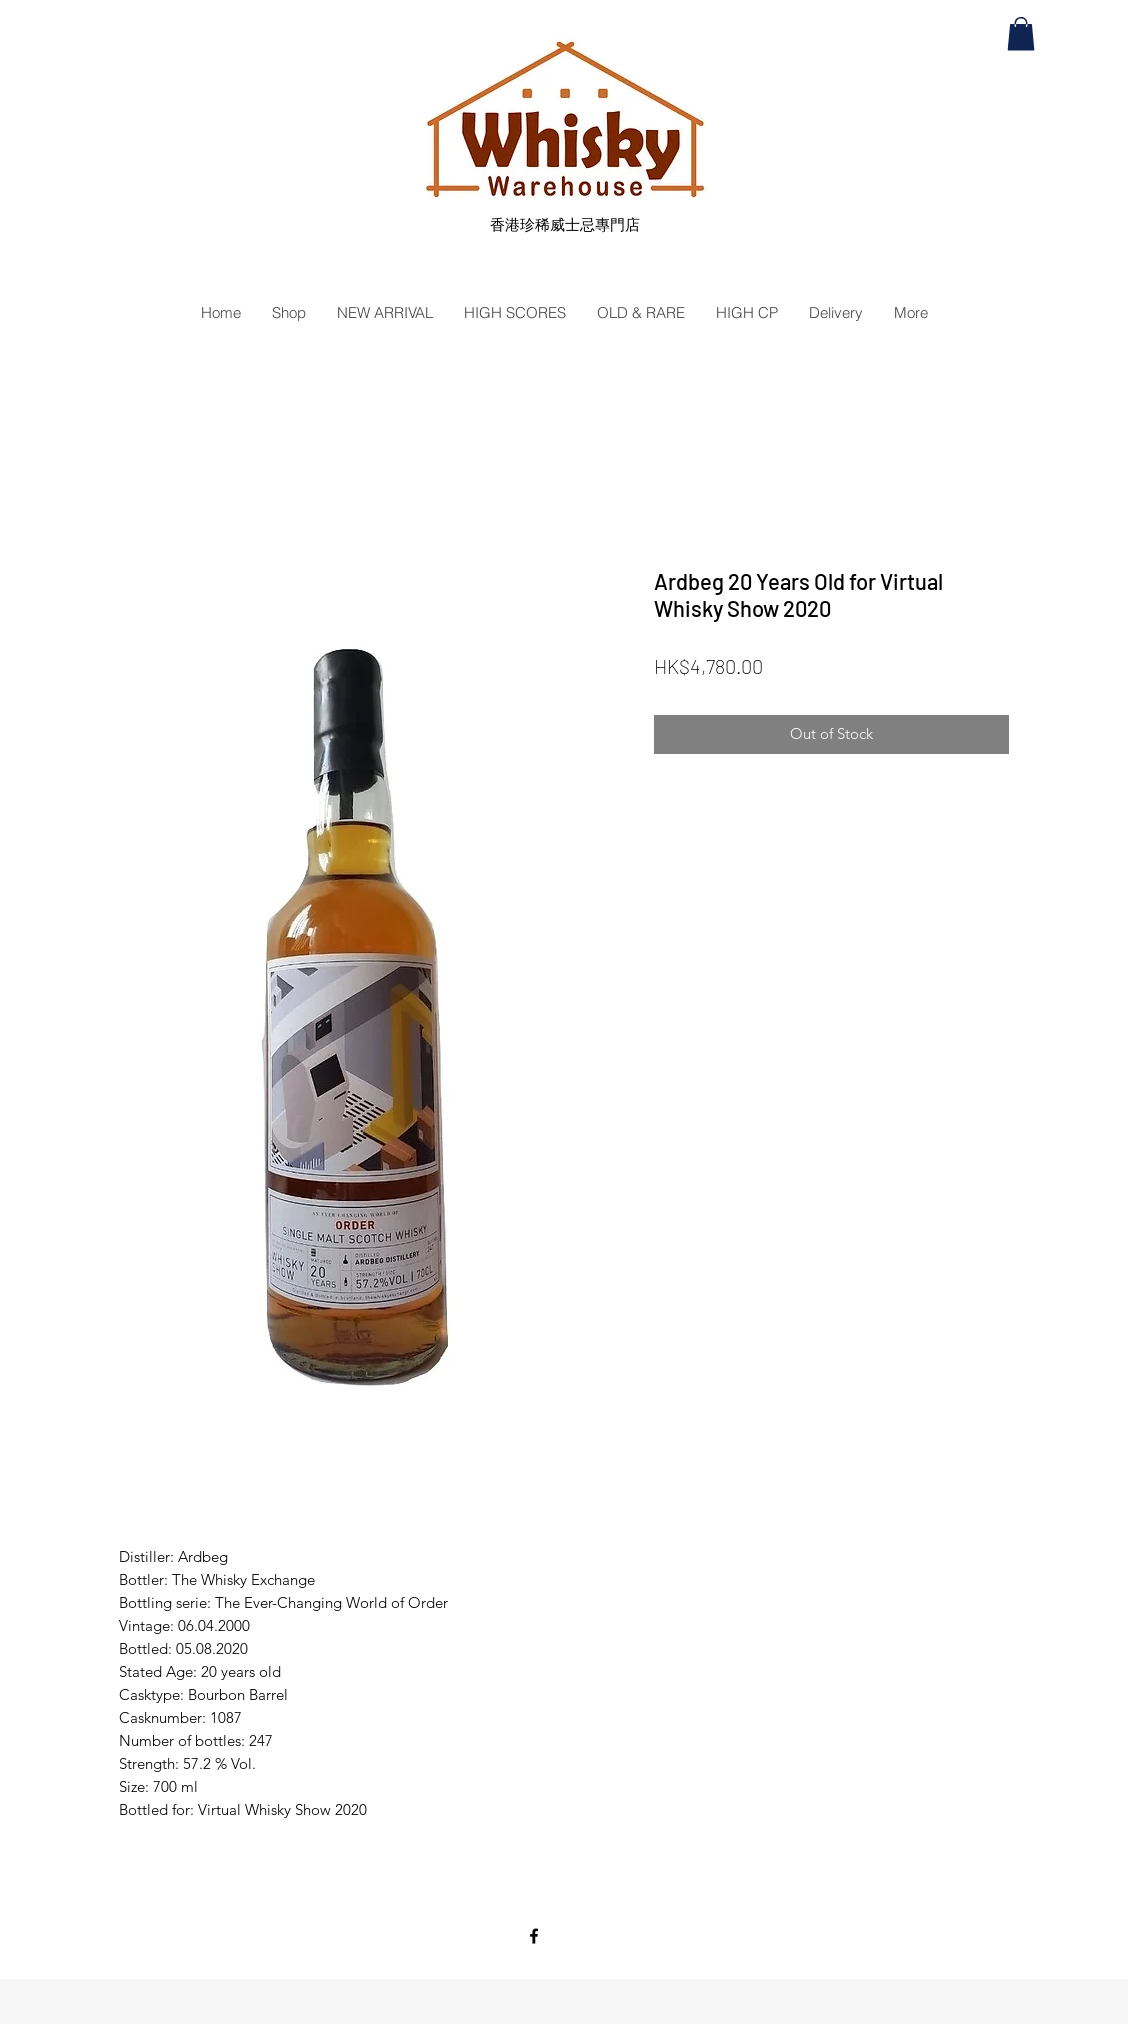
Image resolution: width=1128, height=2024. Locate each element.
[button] (1021, 33)
